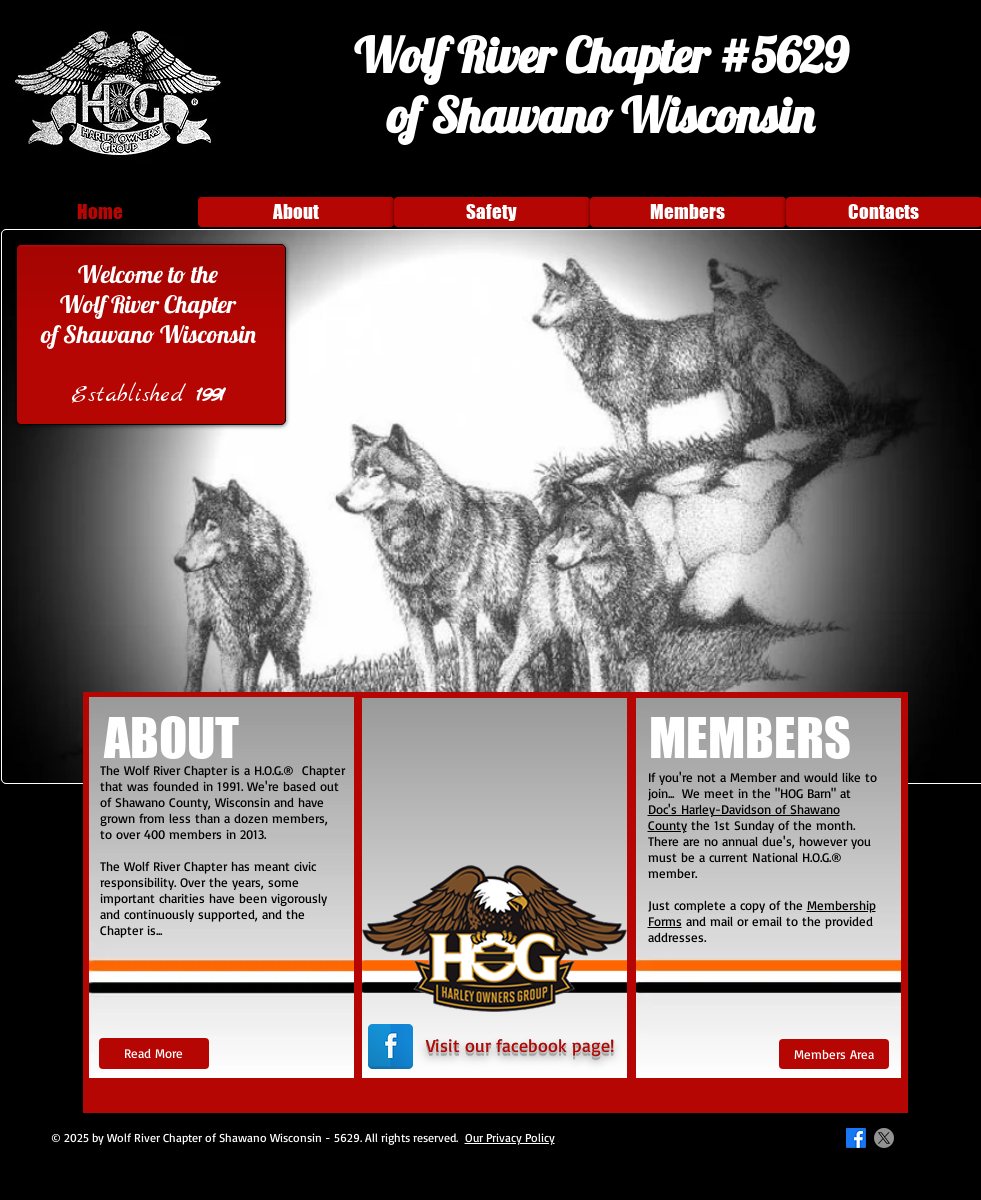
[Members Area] (834, 1054)
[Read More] (154, 1053)
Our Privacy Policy (510, 1137)
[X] (884, 1138)
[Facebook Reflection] (390, 1046)
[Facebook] (856, 1138)
